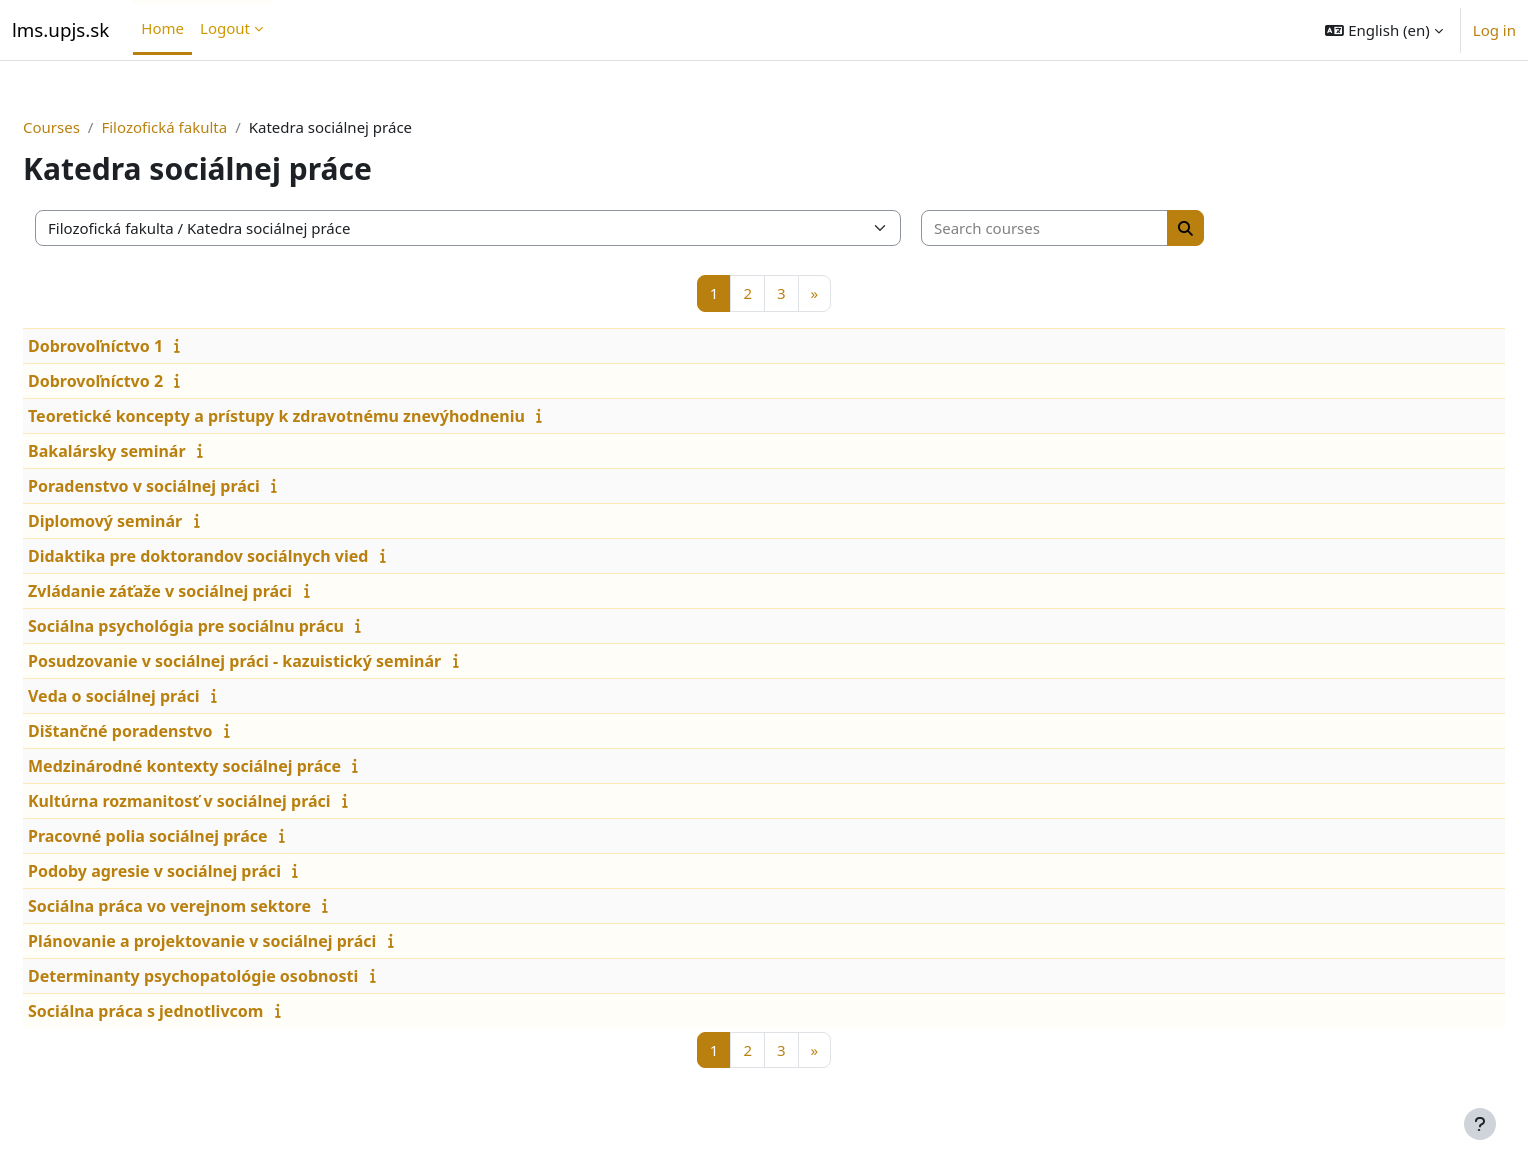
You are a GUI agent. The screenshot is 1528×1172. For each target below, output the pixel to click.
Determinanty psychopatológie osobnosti (241, 976)
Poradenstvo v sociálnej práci (192, 486)
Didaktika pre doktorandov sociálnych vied (246, 556)
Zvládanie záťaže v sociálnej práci (208, 591)
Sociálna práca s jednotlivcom (193, 1011)
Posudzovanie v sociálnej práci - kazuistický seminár (282, 661)
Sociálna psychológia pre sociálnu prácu (234, 626)
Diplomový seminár (153, 521)
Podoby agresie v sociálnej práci (202, 871)
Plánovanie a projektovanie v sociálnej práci (250, 941)
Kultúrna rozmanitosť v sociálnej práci (227, 801)
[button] (1383, 30)
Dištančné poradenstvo (168, 731)
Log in (1494, 30)
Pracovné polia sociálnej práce (196, 836)
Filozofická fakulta (212, 127)
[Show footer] (1480, 1124)
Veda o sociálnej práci (162, 696)
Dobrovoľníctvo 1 (143, 346)
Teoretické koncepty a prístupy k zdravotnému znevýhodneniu (324, 416)
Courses (99, 127)
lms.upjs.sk (60, 29)
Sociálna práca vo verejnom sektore (217, 906)
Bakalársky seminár (155, 451)
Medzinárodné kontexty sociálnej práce (232, 766)
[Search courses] (1093, 228)
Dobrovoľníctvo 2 (143, 381)
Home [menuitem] (162, 28)
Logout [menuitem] (225, 28)
